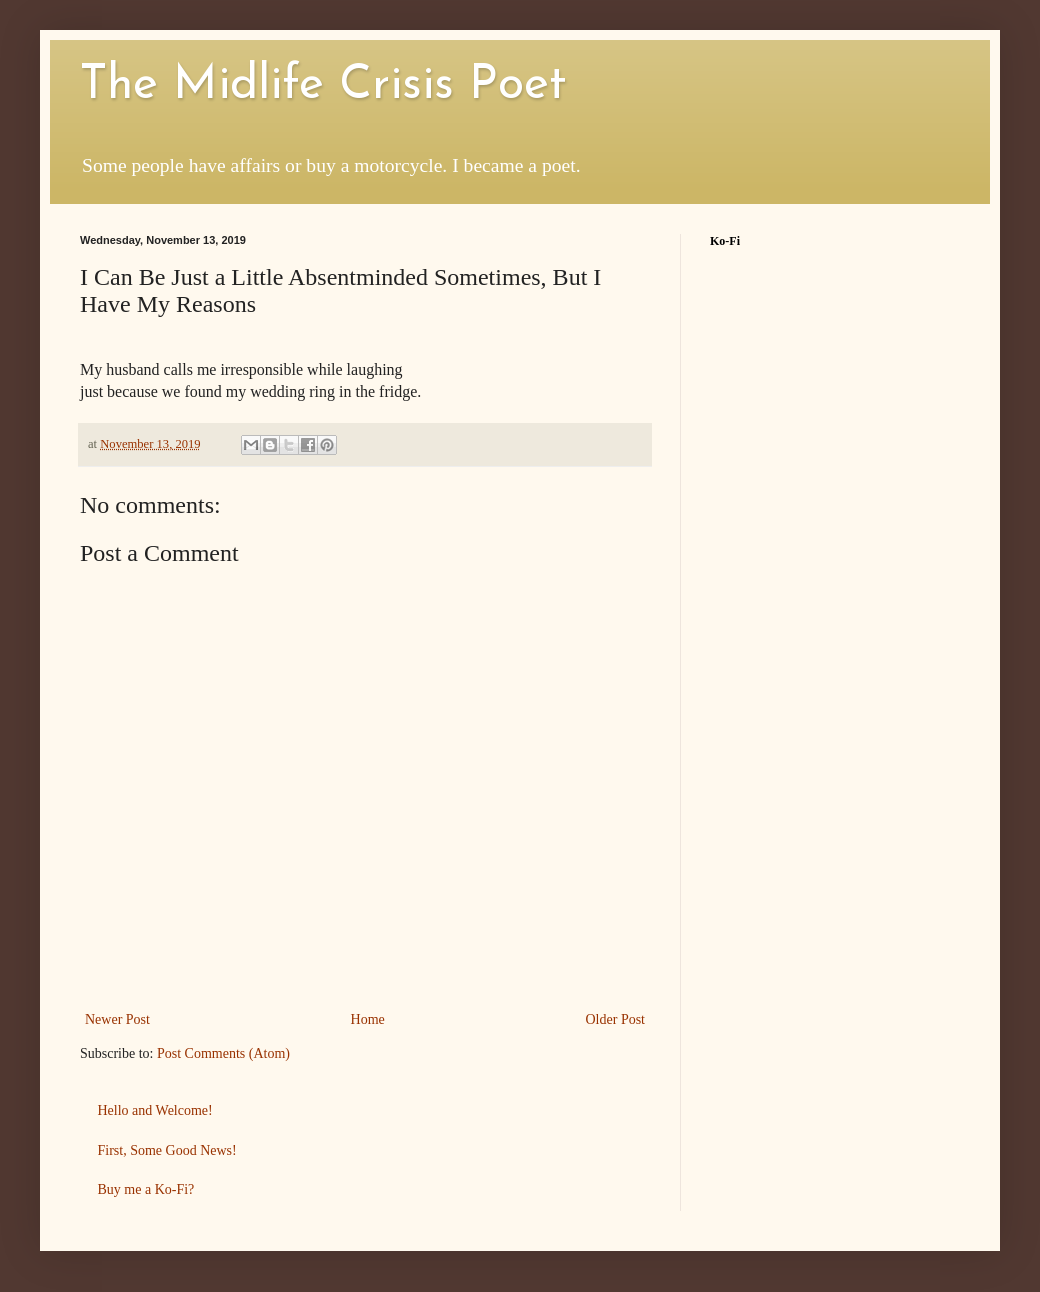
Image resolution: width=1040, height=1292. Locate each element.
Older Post (616, 1019)
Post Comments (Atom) (223, 1053)
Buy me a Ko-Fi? (146, 1189)
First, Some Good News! (167, 1150)
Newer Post (117, 1019)
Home (368, 1019)
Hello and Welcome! (155, 1110)
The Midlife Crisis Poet (323, 86)
